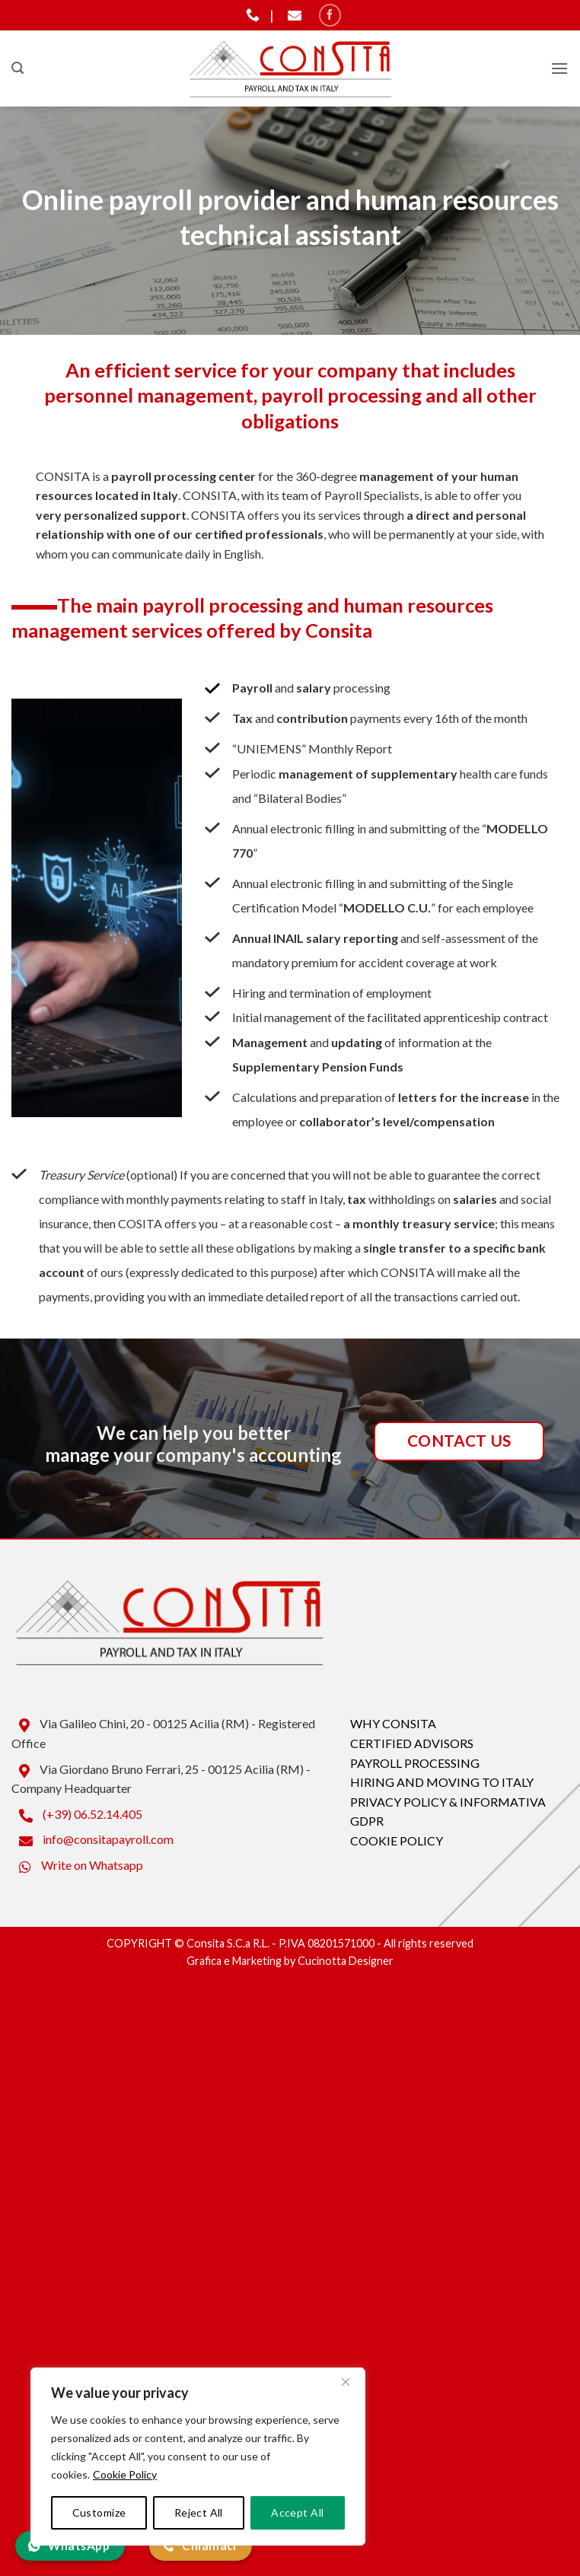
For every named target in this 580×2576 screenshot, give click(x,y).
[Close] (345, 2382)
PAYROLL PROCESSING (415, 1763)
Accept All (297, 2512)
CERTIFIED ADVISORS (411, 1743)
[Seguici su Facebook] (330, 15)
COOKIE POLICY (396, 1840)
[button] (17, 68)
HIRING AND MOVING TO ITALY (442, 1782)
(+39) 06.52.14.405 (76, 1814)
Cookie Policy (125, 2474)
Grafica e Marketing (234, 1960)
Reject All (198, 2512)
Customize (99, 2512)
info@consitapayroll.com (92, 1839)
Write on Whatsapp (77, 1865)
